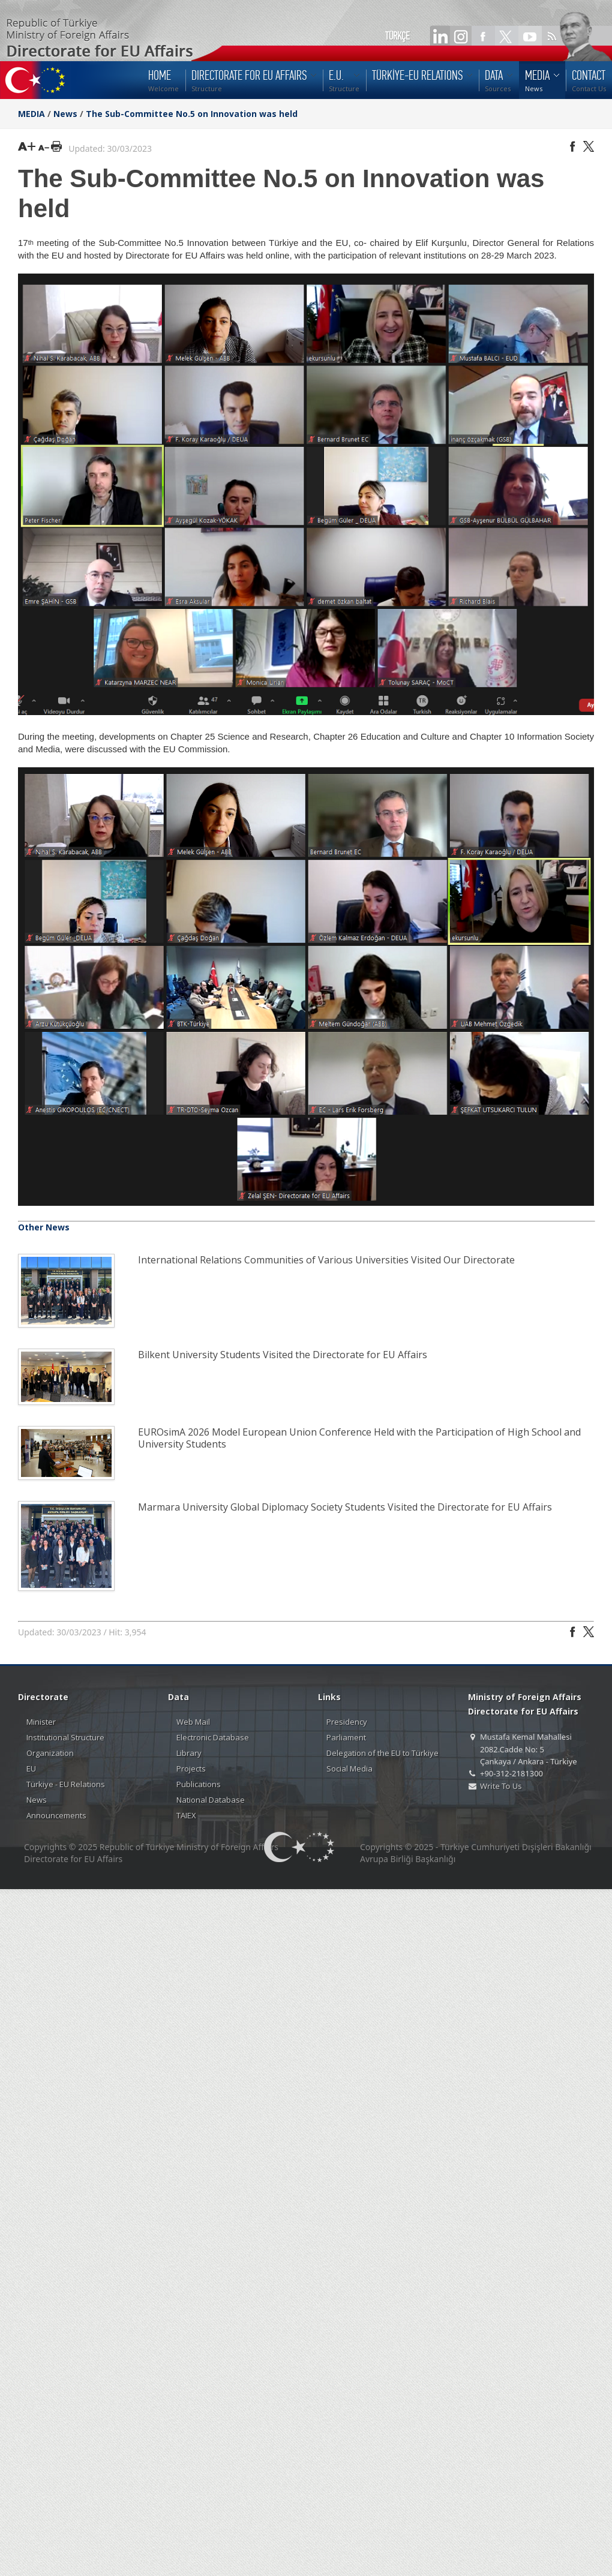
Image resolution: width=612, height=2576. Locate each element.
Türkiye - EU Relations (65, 1784)
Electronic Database (212, 1737)
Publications (198, 1784)
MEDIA (31, 113)
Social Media (349, 1768)
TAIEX (186, 1815)
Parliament (346, 1737)
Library (189, 1753)
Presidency (346, 1721)
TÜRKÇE (397, 36)
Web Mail (193, 1721)
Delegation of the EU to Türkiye (382, 1753)
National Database (210, 1799)
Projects (191, 1768)
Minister (41, 1721)
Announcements (56, 1815)
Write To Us (500, 1786)
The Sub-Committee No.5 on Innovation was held (192, 113)
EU (31, 1768)
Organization (50, 1753)
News (65, 113)
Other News (44, 1227)
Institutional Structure (65, 1737)
